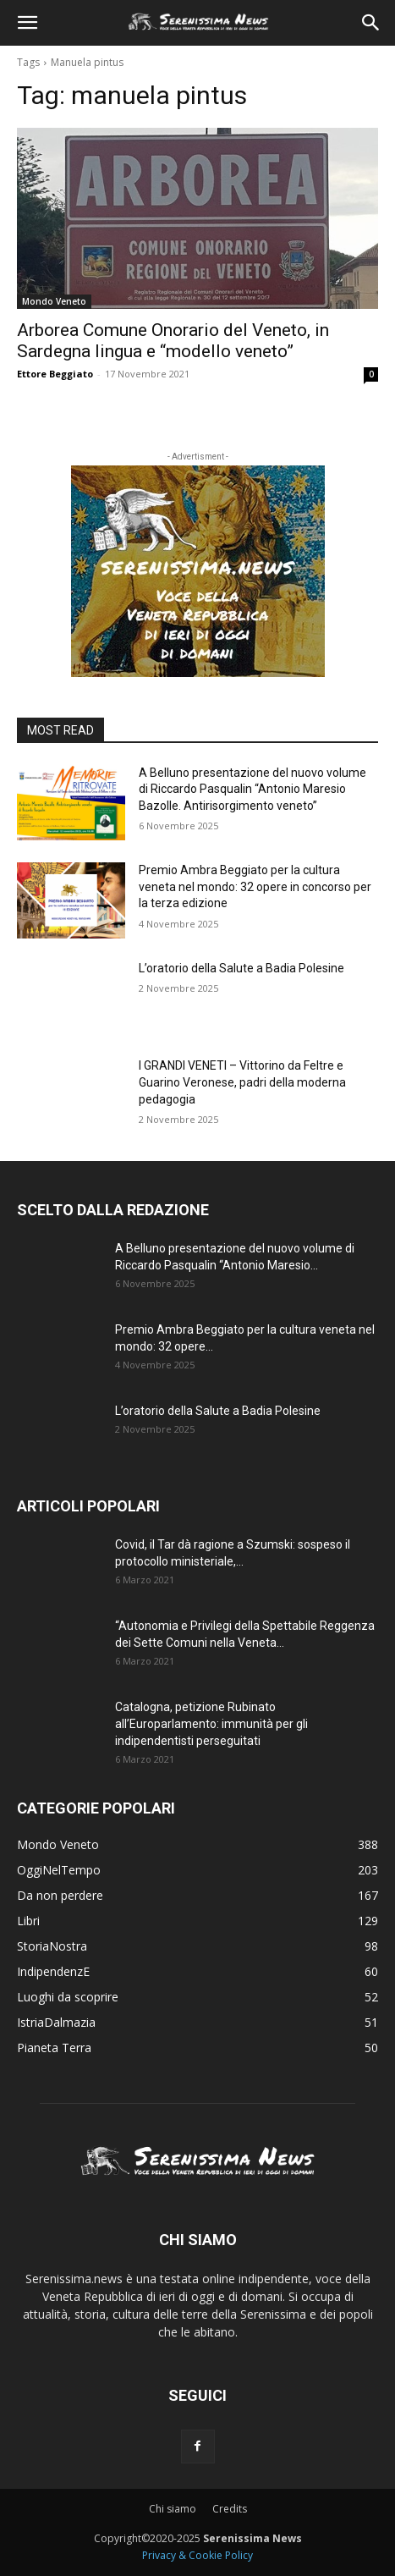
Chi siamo (172, 2509)
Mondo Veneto (54, 301)
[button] (27, 23)
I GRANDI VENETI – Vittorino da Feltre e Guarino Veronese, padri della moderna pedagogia (242, 1082)
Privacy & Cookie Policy (197, 2555)
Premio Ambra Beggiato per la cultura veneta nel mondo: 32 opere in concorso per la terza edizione (255, 886)
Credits (229, 2509)
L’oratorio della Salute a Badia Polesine (241, 968)
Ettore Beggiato (55, 373)
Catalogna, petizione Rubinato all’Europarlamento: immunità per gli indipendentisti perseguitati (211, 1724)
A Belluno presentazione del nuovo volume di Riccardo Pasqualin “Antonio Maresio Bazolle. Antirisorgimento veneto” (252, 789)
